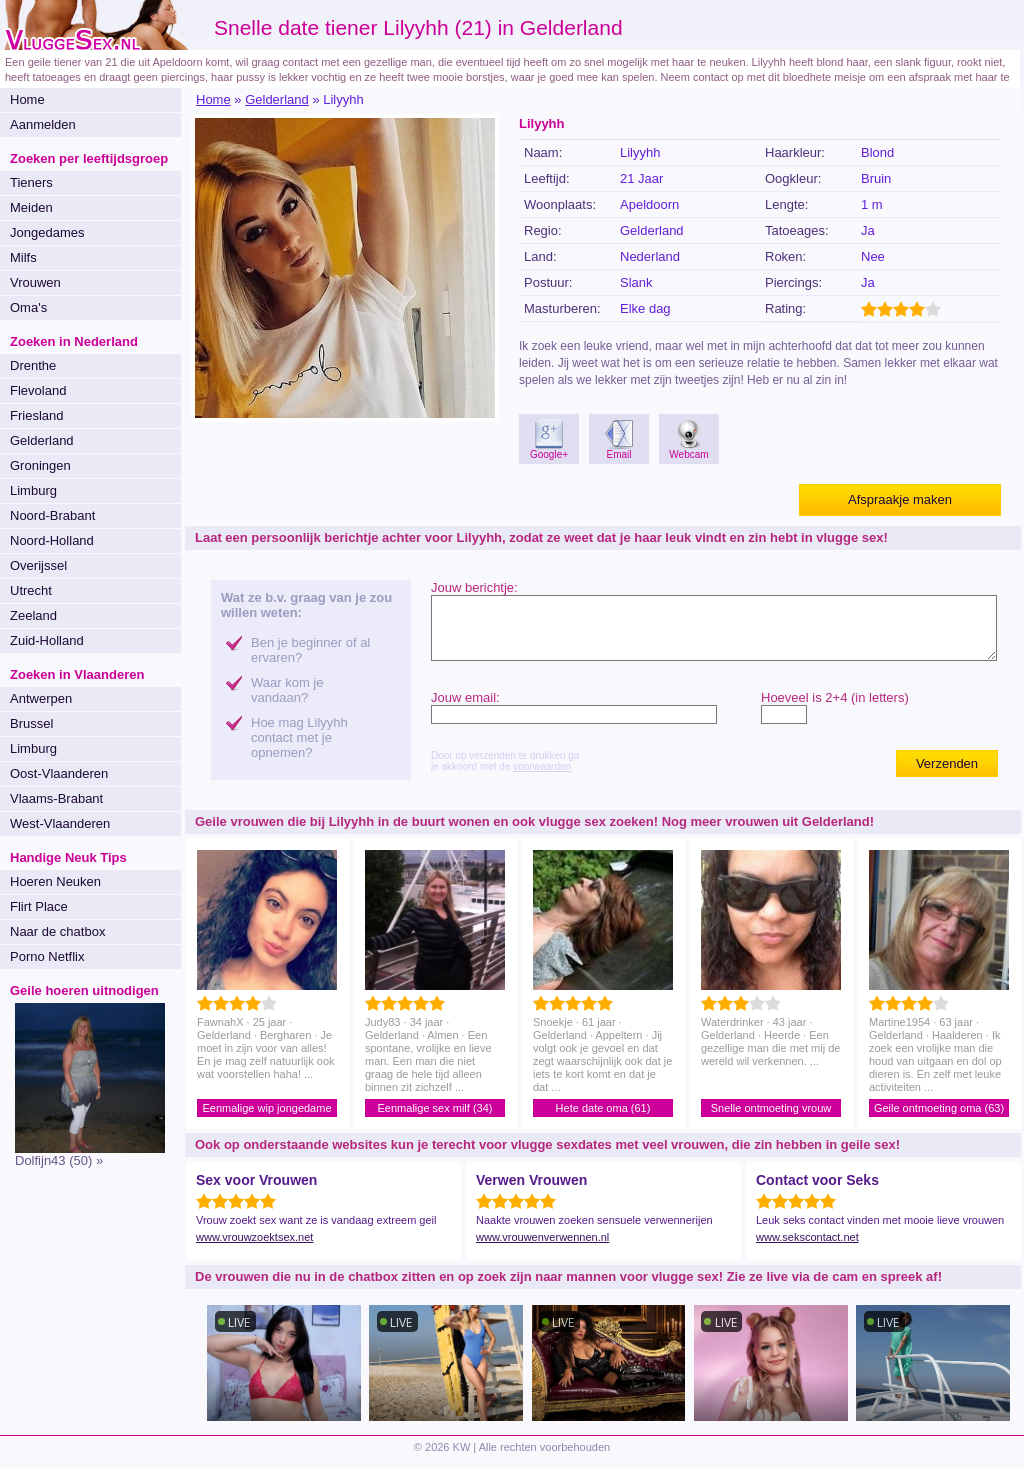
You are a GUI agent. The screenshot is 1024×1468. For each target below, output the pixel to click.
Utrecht (31, 590)
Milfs (23, 257)
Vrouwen (35, 282)
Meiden (31, 207)
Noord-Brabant (52, 515)
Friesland (36, 415)
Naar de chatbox (57, 931)
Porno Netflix (47, 956)
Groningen (40, 465)
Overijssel (38, 565)
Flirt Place (39, 906)
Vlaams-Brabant (56, 798)
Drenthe (33, 365)
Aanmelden (43, 124)
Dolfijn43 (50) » (59, 1160)
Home (27, 99)
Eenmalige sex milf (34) (435, 1108)
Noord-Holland (52, 540)
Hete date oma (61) (603, 1108)
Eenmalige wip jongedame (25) (266, 1109)
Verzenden (947, 763)
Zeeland (33, 615)
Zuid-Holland (47, 640)
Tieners (31, 182)
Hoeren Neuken (55, 881)
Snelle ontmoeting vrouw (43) (771, 1109)
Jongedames (47, 232)
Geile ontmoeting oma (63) (939, 1108)
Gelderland (42, 440)
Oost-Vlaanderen (59, 773)
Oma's (28, 307)
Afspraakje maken (900, 499)
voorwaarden (542, 766)
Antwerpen (41, 698)
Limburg (33, 490)
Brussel (31, 723)
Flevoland (38, 390)
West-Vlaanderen (60, 823)
